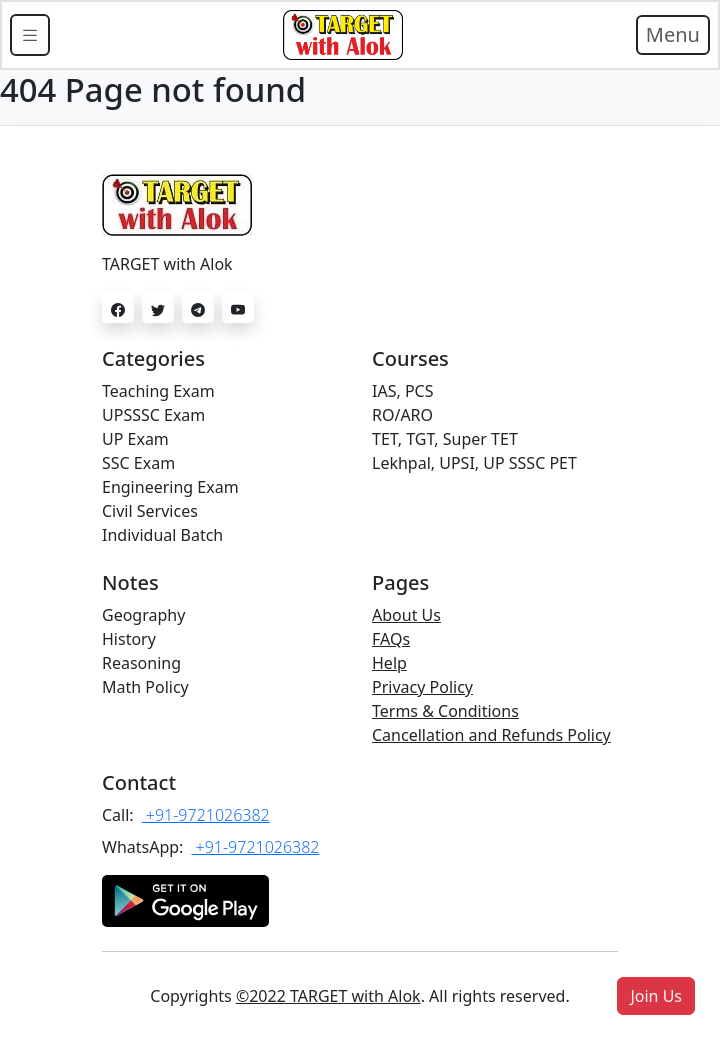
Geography (143, 615)
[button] (656, 996)
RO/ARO (402, 415)
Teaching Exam (158, 391)
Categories (153, 358)
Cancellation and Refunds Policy (491, 735)
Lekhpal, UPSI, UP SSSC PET (474, 463)
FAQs (391, 639)
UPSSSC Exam (153, 415)
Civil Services (150, 511)
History (129, 639)
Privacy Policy (422, 687)
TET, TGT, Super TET (445, 439)
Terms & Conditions (445, 711)
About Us (406, 615)
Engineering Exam (170, 487)
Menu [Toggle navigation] (673, 34)
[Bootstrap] (343, 35)
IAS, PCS (402, 391)
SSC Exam (138, 463)
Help (389, 663)
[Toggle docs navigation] (30, 35)
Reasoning (141, 663)
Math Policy (145, 687)
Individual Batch (162, 535)
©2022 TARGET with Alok (328, 996)
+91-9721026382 (206, 815)
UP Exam (135, 439)
